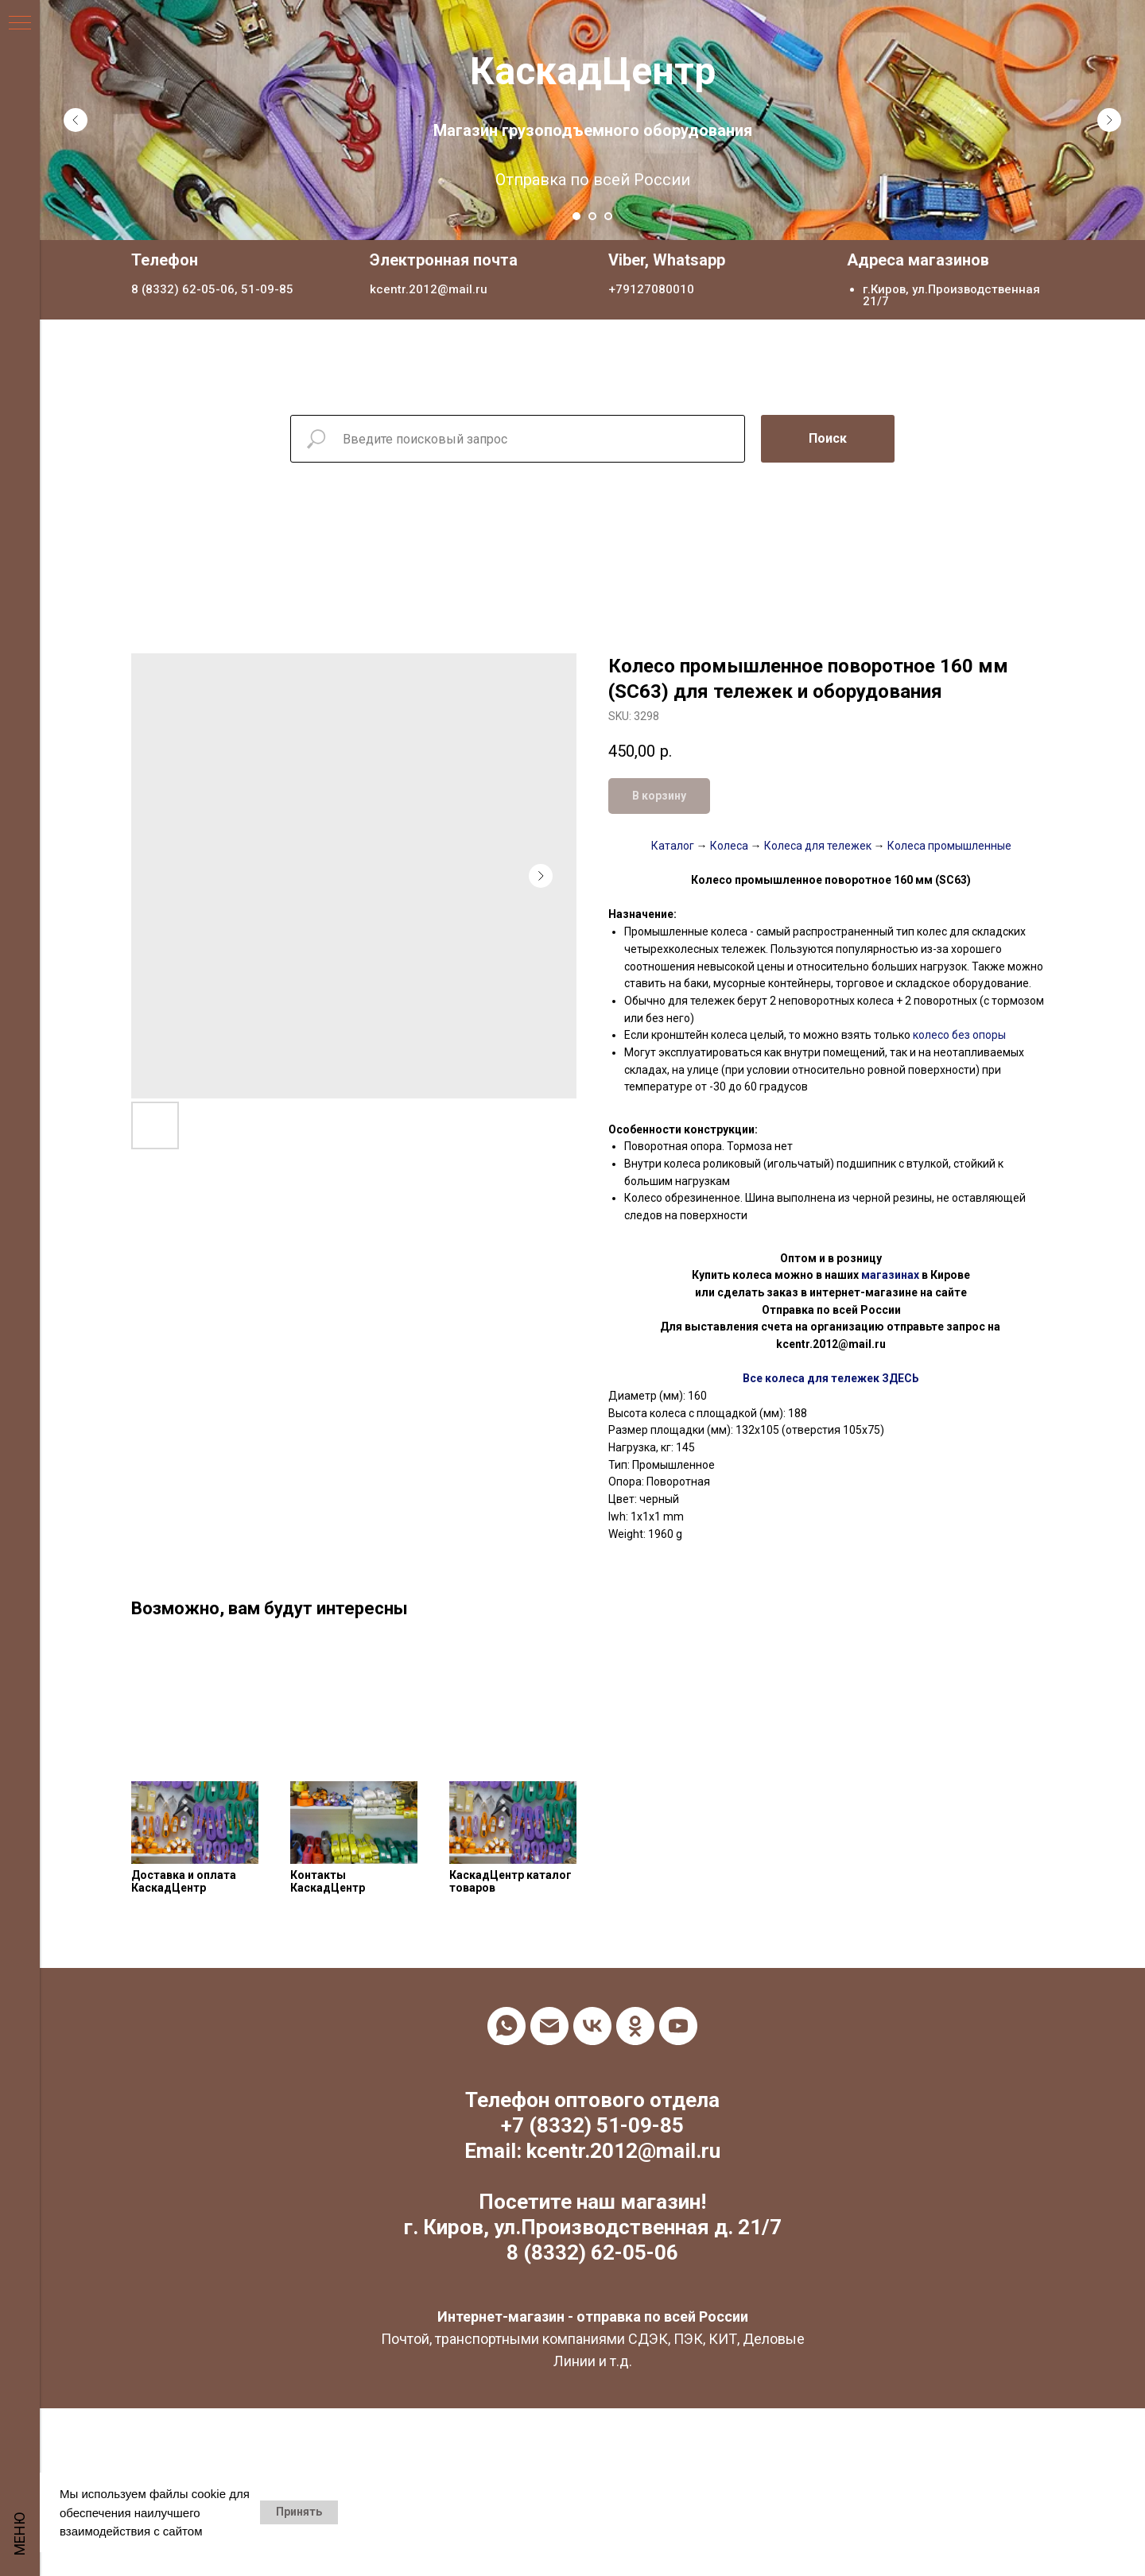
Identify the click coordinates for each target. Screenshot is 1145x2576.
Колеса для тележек (816, 845)
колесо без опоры (958, 1034)
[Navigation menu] (20, 24)
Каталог (672, 845)
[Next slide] (1109, 120)
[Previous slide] (75, 120)
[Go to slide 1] (576, 216)
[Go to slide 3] (608, 216)
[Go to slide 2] (592, 216)
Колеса (729, 845)
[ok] (635, 2026)
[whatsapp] (506, 2026)
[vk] (592, 2026)
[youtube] (678, 2026)
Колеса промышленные (948, 845)
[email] (549, 2026)
